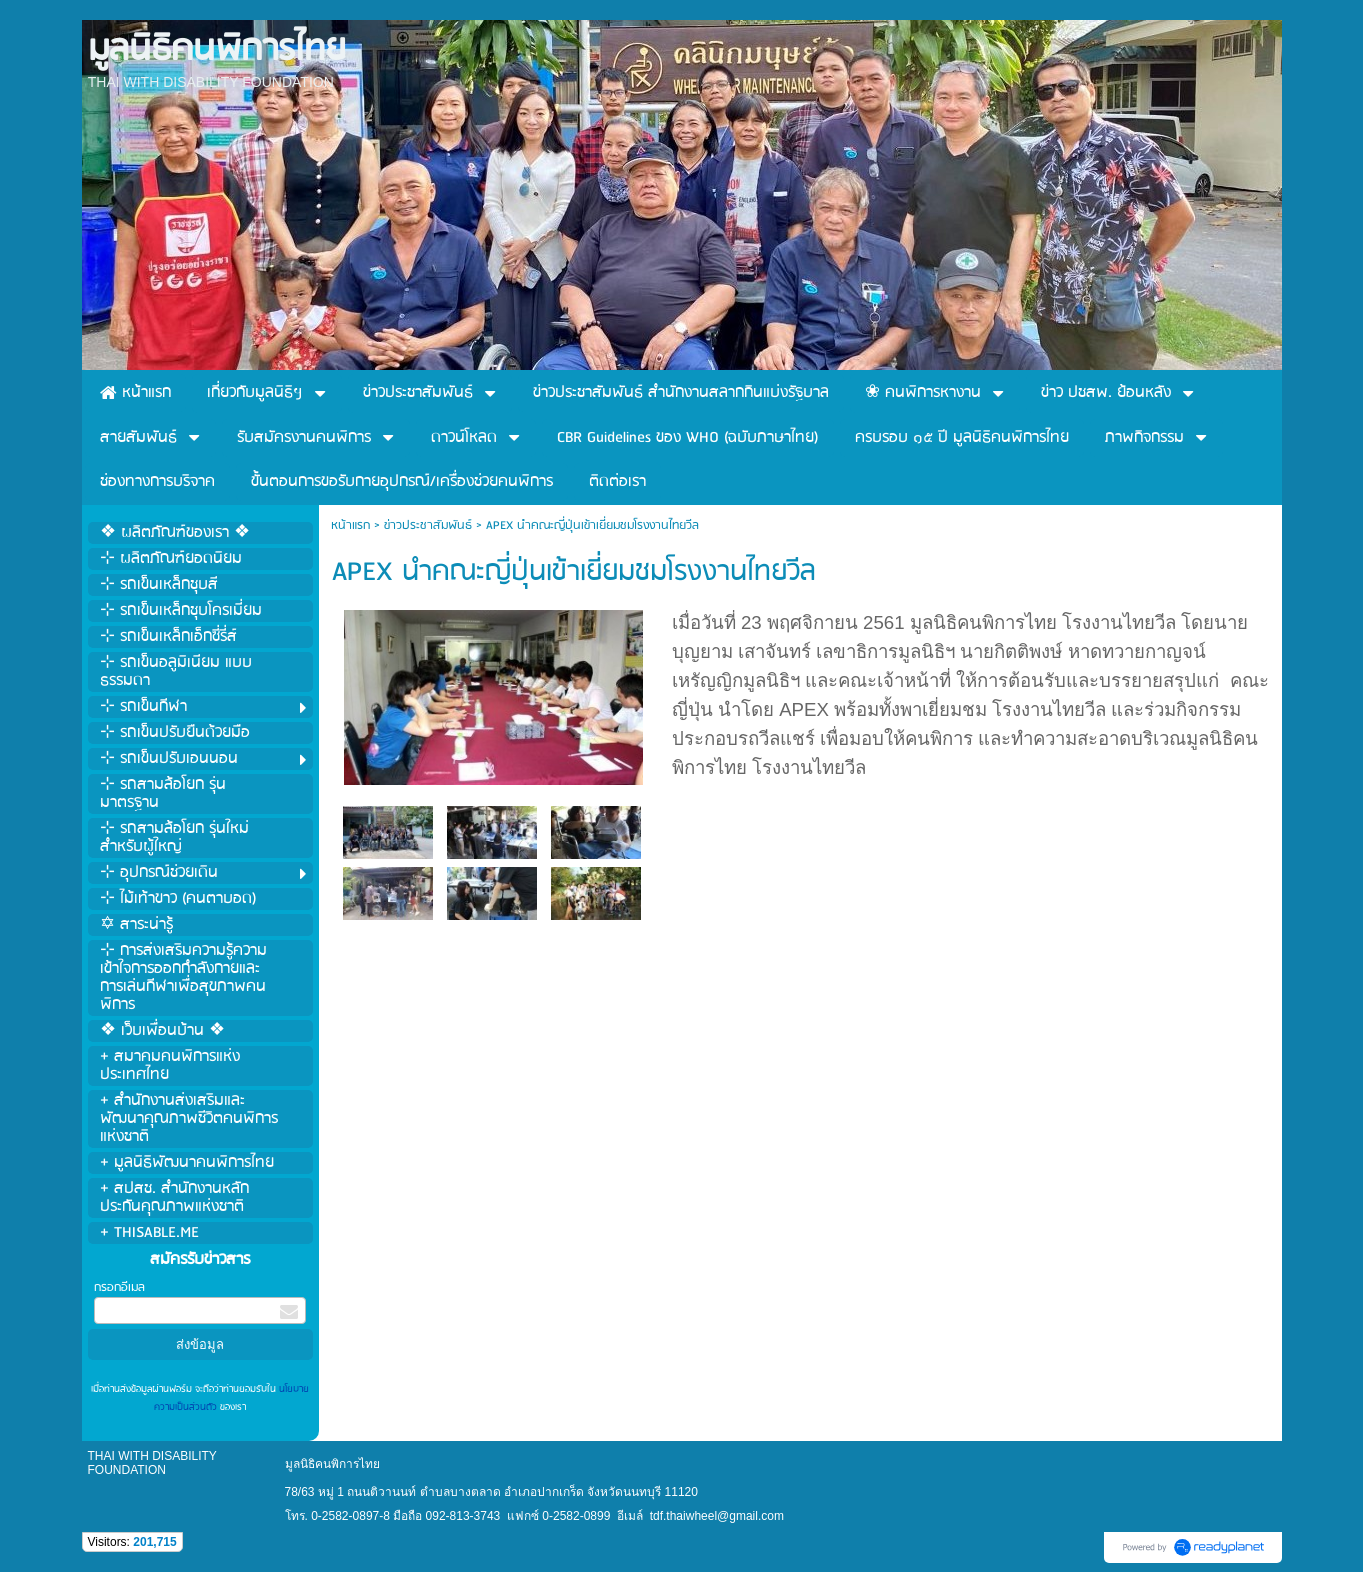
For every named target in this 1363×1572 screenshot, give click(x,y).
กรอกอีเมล (119, 1287)
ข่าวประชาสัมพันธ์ (428, 525)
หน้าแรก (350, 525)
